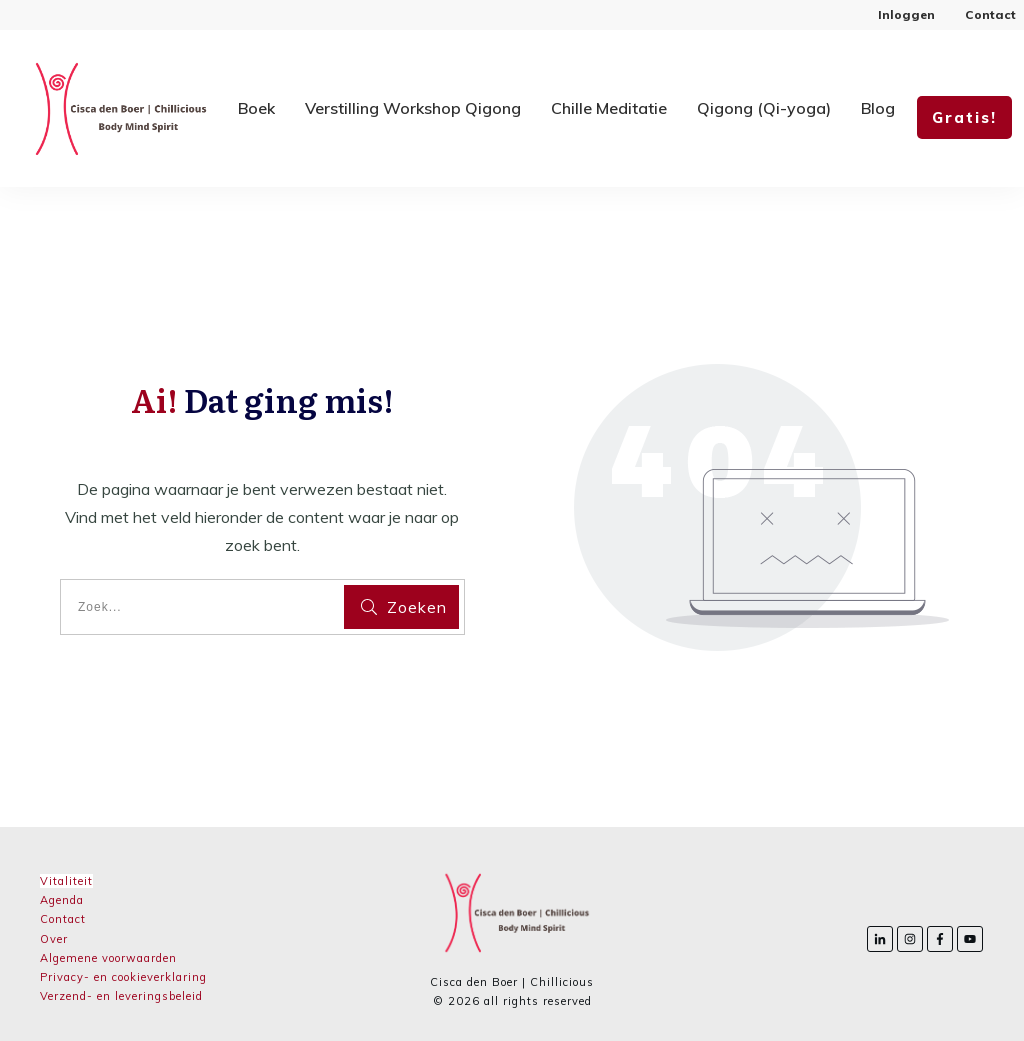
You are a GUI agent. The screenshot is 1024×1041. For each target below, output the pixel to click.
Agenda (62, 900)
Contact (63, 919)
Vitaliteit (66, 881)
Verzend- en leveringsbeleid (121, 996)
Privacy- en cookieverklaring (123, 977)
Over (54, 939)
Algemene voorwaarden (108, 958)
